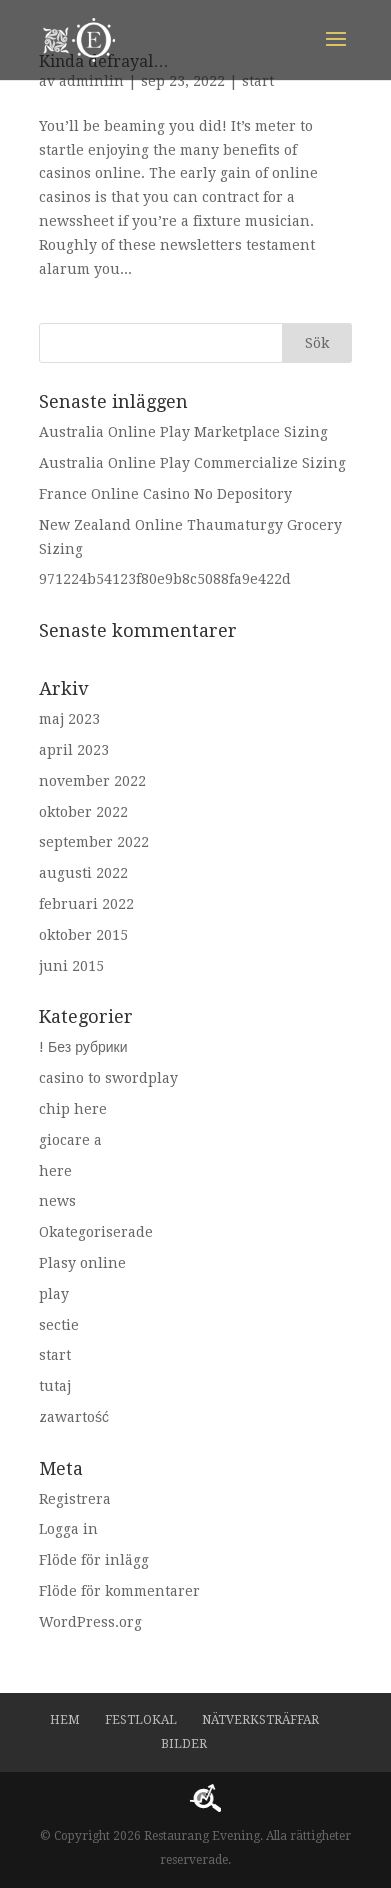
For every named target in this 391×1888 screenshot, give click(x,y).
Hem (65, 1720)
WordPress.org (90, 1622)
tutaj (55, 1386)
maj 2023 (69, 719)
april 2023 (74, 750)
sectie (59, 1325)
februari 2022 (86, 904)
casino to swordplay (108, 1078)
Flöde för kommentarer (119, 1591)
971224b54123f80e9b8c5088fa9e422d (165, 579)
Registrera (75, 1499)
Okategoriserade (96, 1232)
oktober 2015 (83, 935)
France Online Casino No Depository (165, 494)
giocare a (70, 1140)
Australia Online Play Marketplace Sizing (183, 432)
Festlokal (141, 1720)
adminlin (91, 81)
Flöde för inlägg (94, 1560)
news (57, 1201)
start (258, 81)
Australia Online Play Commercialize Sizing (192, 463)
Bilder (184, 1744)
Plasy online (82, 1263)
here (55, 1171)
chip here (73, 1109)
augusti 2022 (83, 873)
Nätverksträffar (260, 1720)
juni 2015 (71, 966)
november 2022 (92, 781)
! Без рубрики (83, 1047)
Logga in (68, 1529)
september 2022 (94, 842)
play (54, 1294)
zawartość (74, 1417)
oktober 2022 (83, 812)
